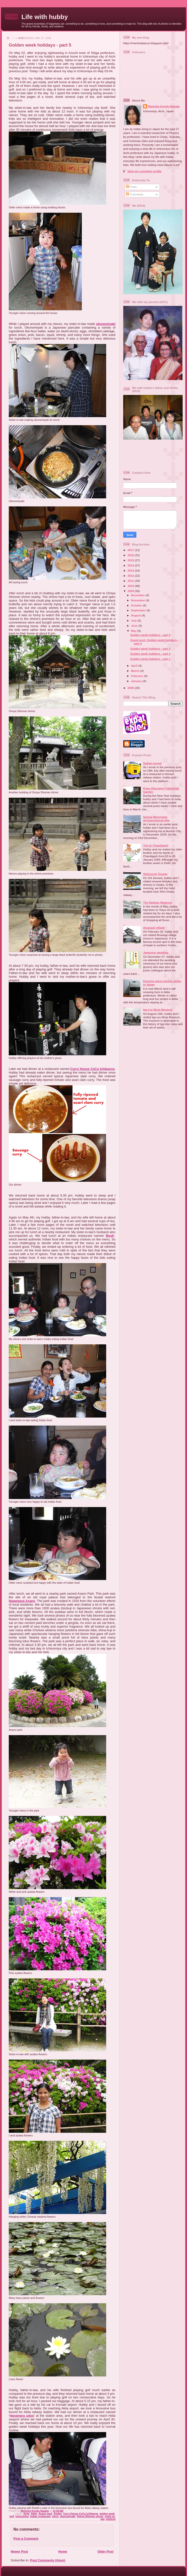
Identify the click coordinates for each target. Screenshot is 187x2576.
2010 (131, 585)
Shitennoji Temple (155, 873)
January (137, 681)
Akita (34, 2513)
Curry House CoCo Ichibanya (92, 1069)
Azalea (58, 2513)
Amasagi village (154, 927)
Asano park (45, 2513)
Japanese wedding (155, 952)
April (134, 665)
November (138, 600)
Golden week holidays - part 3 (150, 648)
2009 (131, 591)
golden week (107, 2513)
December (138, 595)
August (136, 615)
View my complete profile (144, 171)
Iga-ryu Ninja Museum (158, 1009)
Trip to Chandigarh (155, 845)
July (134, 620)
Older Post (105, 2551)
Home (62, 2551)
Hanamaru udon (21, 2415)
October (137, 605)
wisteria (110, 2519)
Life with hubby (44, 16)
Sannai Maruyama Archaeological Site (156, 818)
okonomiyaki (105, 324)
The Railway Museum (157, 902)
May (134, 630)
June (135, 625)
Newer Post (19, 2551)
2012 (131, 575)
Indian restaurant (40, 2516)
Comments (134, 194)
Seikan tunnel (152, 763)
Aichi (26, 2513)
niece (55, 2516)
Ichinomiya (21, 2516)
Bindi (110, 1236)
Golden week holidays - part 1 (150, 658)
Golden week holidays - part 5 (150, 634)
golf (11, 2516)
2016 (131, 555)
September (139, 610)
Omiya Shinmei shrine (90, 2516)
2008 (131, 687)
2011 (131, 580)
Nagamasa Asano (22, 1601)
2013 (131, 570)
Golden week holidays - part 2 (150, 653)
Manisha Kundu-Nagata (164, 106)
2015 (131, 560)
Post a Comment (25, 2538)
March (135, 670)
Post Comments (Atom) (47, 2560)
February (137, 675)
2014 (131, 565)
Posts (131, 186)
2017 (131, 550)
